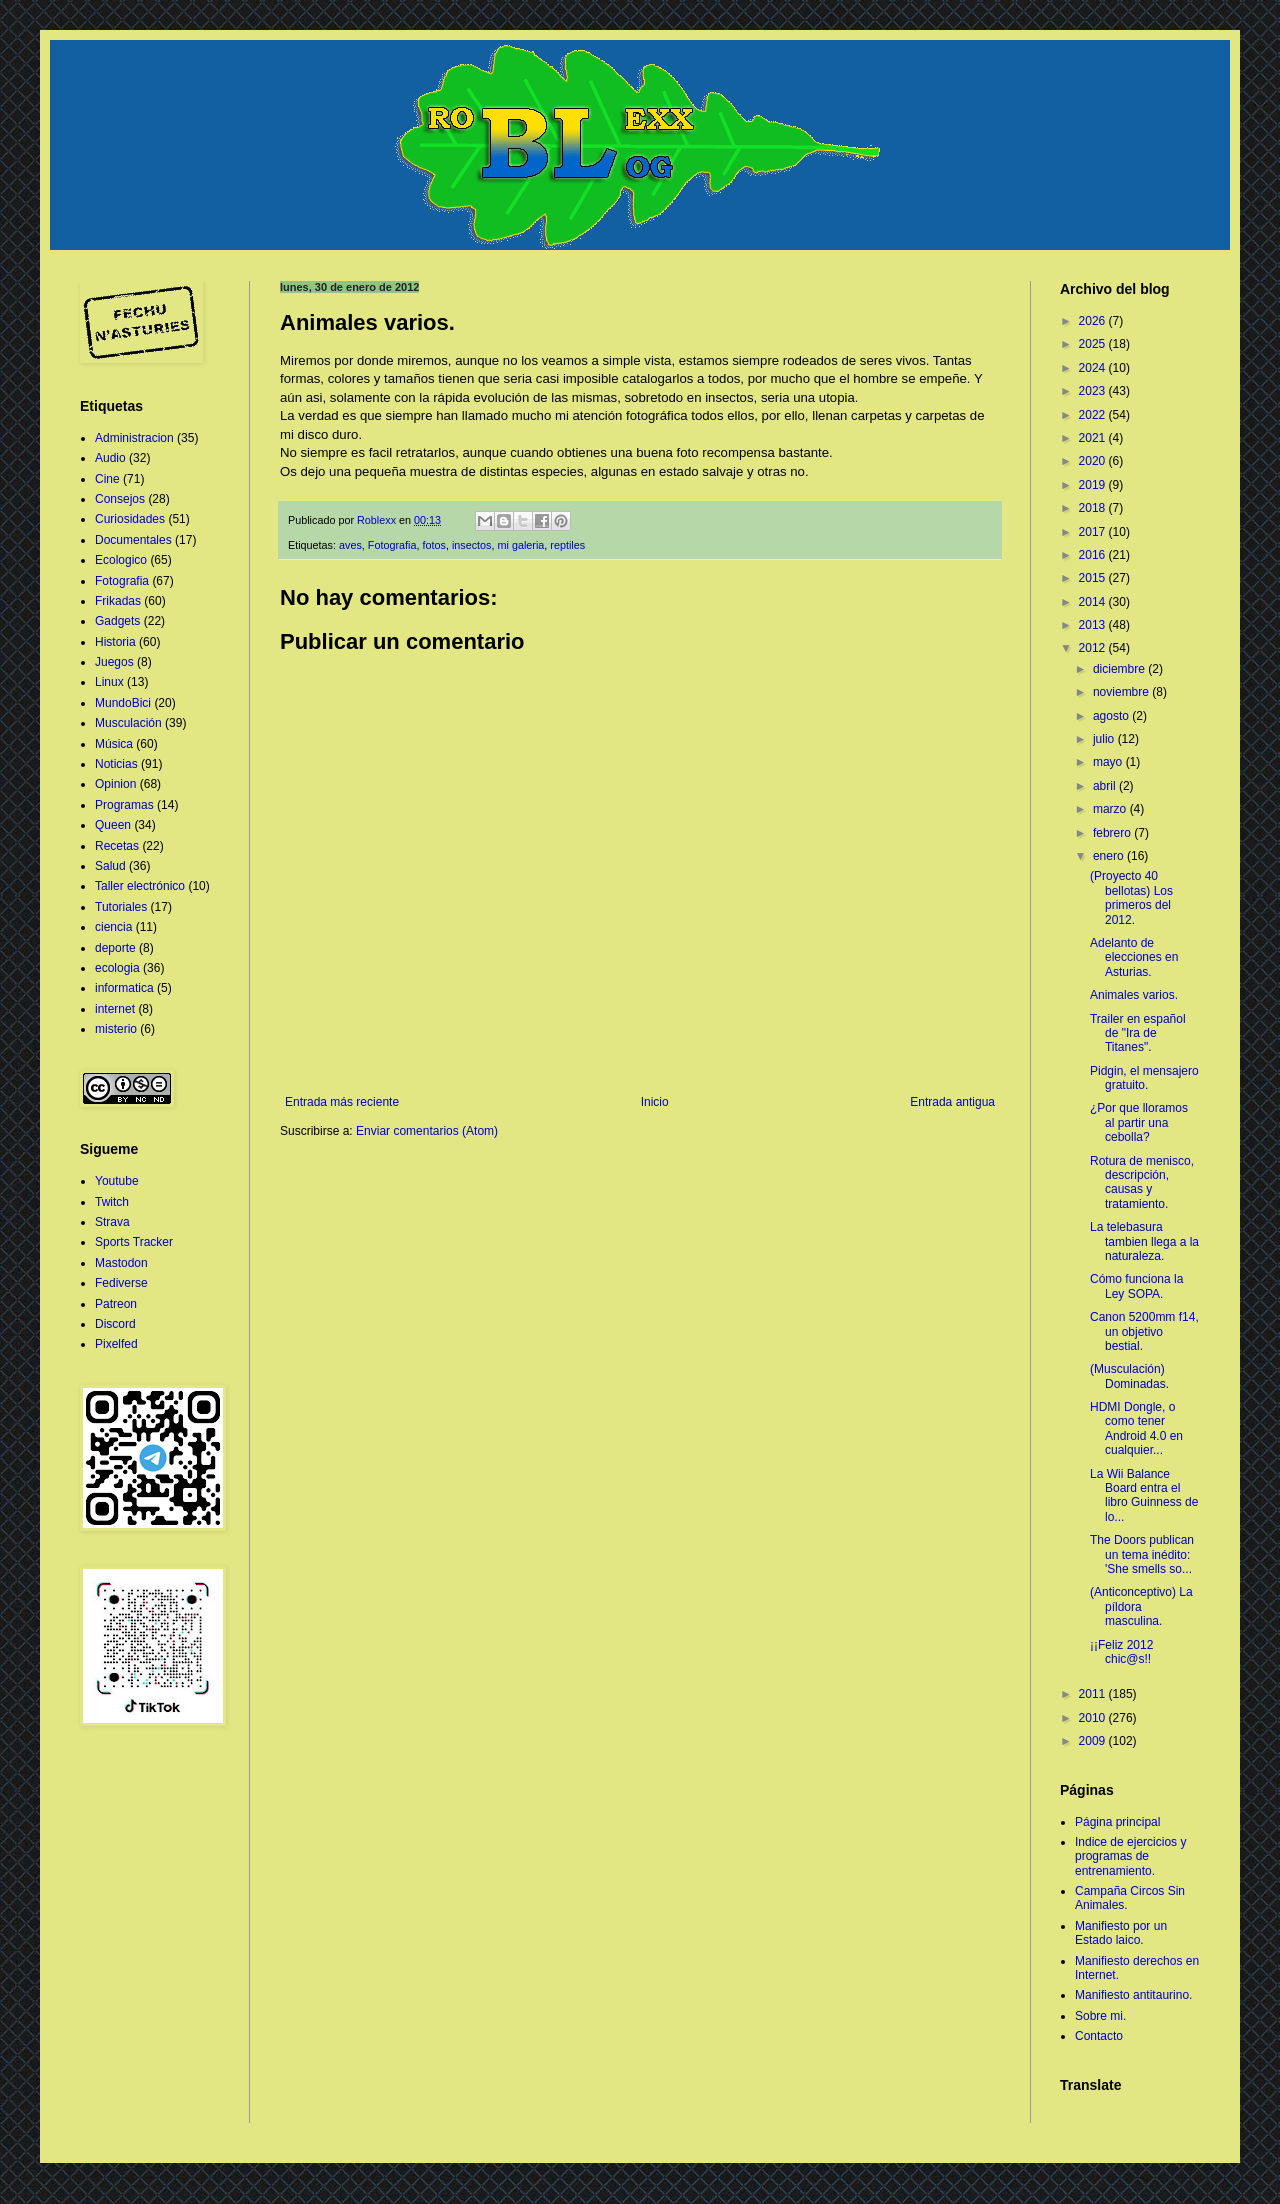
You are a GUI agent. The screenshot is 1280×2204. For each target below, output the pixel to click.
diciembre (1120, 669)
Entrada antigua (952, 1102)
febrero (1113, 833)
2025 (1094, 344)
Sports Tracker (134, 1242)
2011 (1094, 1694)
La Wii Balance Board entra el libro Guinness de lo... (1144, 1495)
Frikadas (118, 601)
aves (350, 545)
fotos (433, 545)
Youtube (117, 1181)
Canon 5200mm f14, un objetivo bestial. (1144, 1331)
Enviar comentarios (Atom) (427, 1131)
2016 (1094, 555)
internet (115, 1009)
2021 (1094, 438)
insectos (472, 545)
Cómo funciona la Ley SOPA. (1136, 1286)
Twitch (112, 1202)
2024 (1094, 368)
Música (114, 744)
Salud (110, 866)
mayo (1109, 762)
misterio (116, 1029)
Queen (113, 825)
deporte (115, 948)
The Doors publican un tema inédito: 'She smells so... (1142, 1554)
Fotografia (392, 545)
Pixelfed (116, 1344)
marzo (1111, 809)
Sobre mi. (1100, 2016)
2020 (1094, 461)
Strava (112, 1222)
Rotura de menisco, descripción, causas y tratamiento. (1142, 1182)
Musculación (128, 723)
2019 (1094, 485)
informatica (124, 988)
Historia (115, 642)
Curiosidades (130, 519)
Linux (109, 682)
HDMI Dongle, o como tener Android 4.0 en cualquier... (1136, 1428)
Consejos (120, 499)
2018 (1094, 508)
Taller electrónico (140, 886)
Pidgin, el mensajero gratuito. (1144, 1078)
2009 (1094, 1741)
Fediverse (121, 1283)
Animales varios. (1134, 995)
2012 (1094, 648)
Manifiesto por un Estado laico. (1121, 1933)
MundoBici (123, 703)
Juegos (114, 662)
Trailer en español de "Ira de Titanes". (1138, 1033)
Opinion (115, 784)
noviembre (1122, 692)
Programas (124, 805)
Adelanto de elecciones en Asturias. (1134, 957)
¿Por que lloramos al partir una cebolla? (1139, 1122)
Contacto (1099, 2036)
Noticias (116, 764)
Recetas (117, 846)
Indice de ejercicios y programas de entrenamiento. (1130, 1856)
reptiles (567, 545)
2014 (1094, 602)
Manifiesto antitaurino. (1133, 1995)
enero (1110, 856)
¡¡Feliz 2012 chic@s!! (1121, 1652)
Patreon (116, 1304)
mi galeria (521, 545)
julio (1105, 739)
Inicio (655, 1102)
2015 (1094, 578)
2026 (1094, 321)
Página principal (1117, 1822)
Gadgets (117, 621)
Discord (115, 1324)
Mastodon (121, 1263)
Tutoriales (121, 907)
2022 (1094, 415)
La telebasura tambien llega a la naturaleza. (1144, 1241)
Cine (107, 479)
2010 (1094, 1718)
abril (1106, 786)
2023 (1094, 391)
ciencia (113, 927)
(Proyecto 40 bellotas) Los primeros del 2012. (1131, 897)
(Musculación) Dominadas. (1129, 1376)
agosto (1112, 716)
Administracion (134, 438)
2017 (1094, 532)
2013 (1094, 625)
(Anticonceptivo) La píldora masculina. (1141, 1606)
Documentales (133, 540)
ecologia (117, 968)
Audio (110, 458)
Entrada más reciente (342, 1102)
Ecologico (121, 560)
